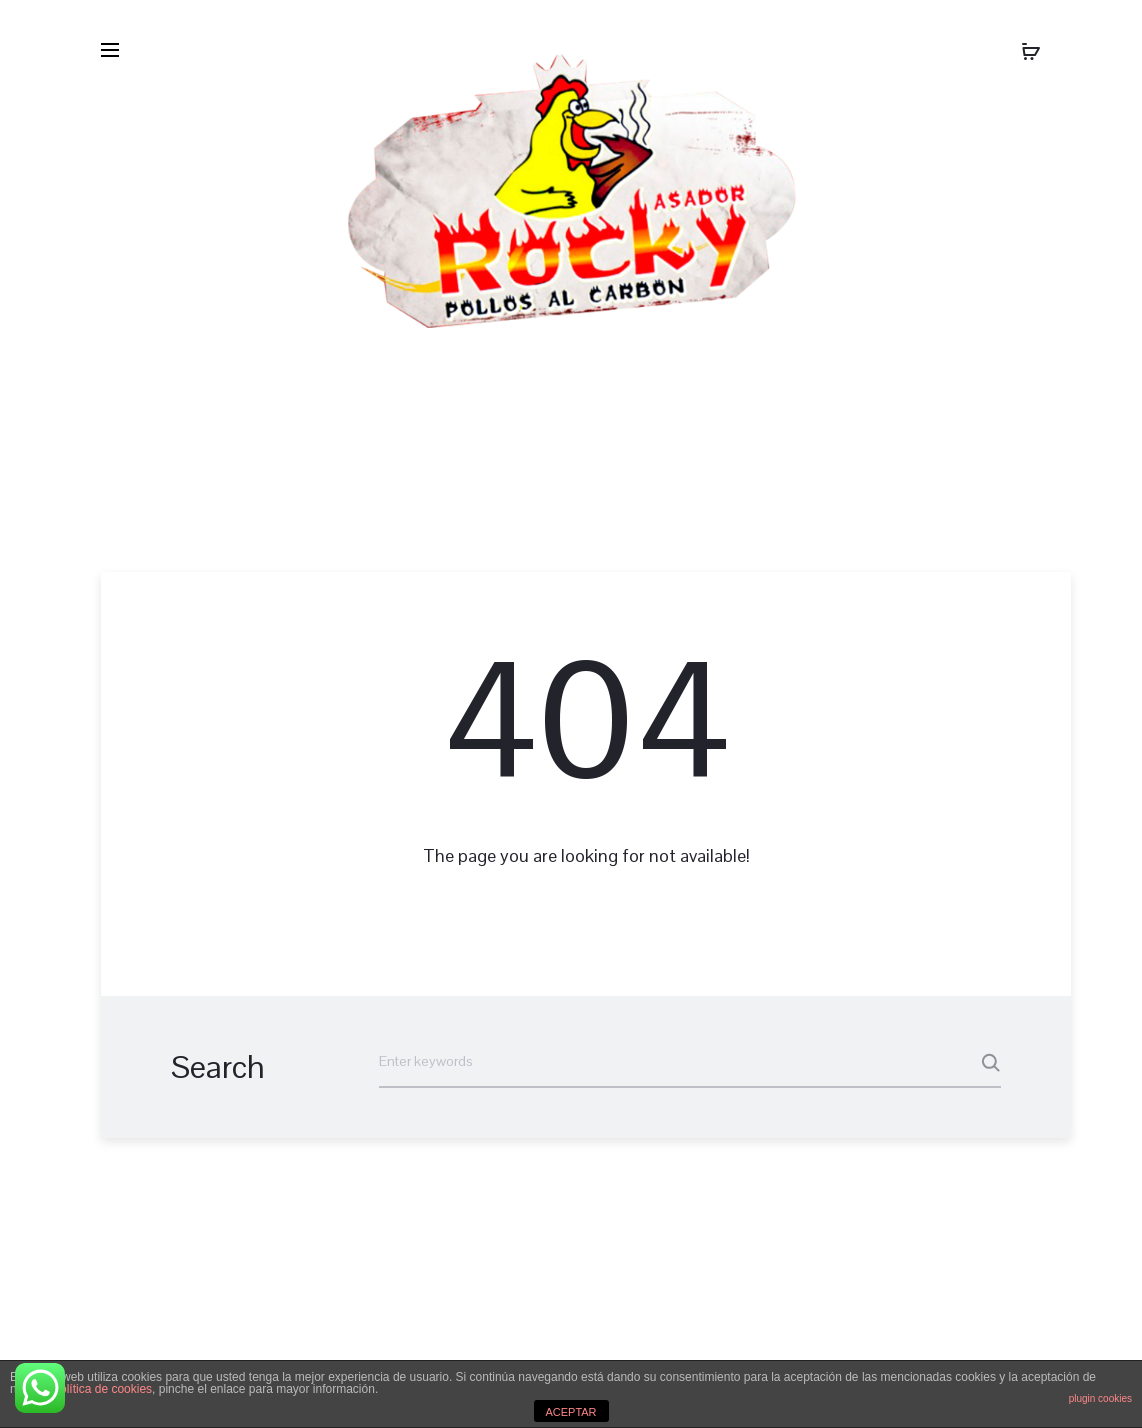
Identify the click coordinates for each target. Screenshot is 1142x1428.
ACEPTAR (570, 1412)
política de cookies (102, 1389)
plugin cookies (1100, 1398)
